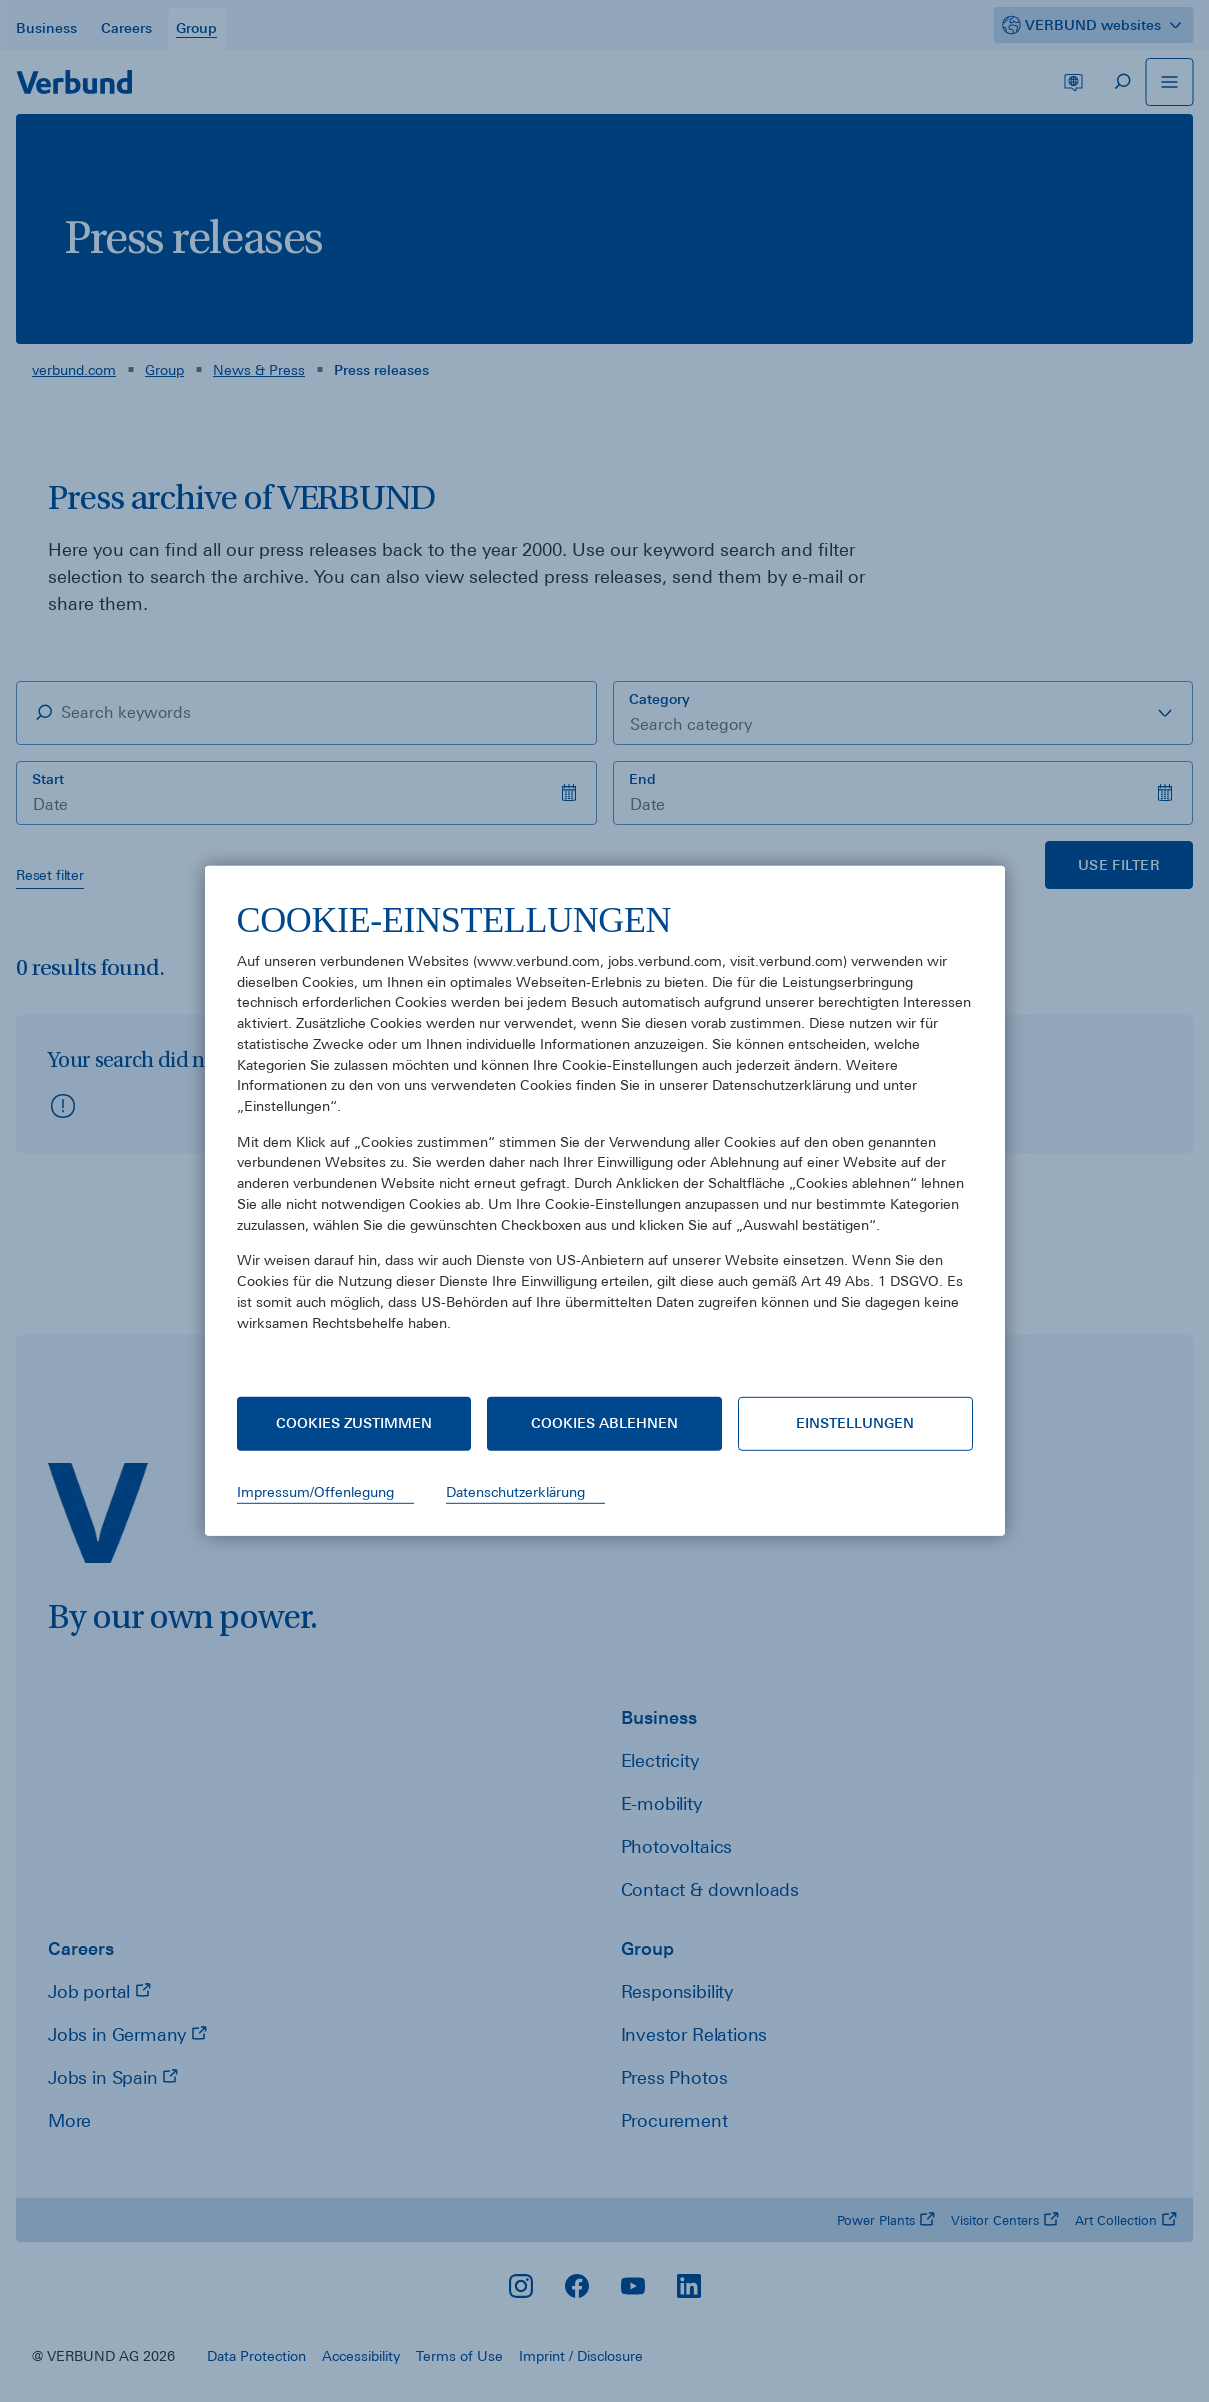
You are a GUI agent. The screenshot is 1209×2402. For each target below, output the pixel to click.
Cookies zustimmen (354, 1423)
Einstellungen (855, 1423)
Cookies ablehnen (604, 1423)
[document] (605, 1131)
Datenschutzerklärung (515, 1492)
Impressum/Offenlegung (315, 1492)
